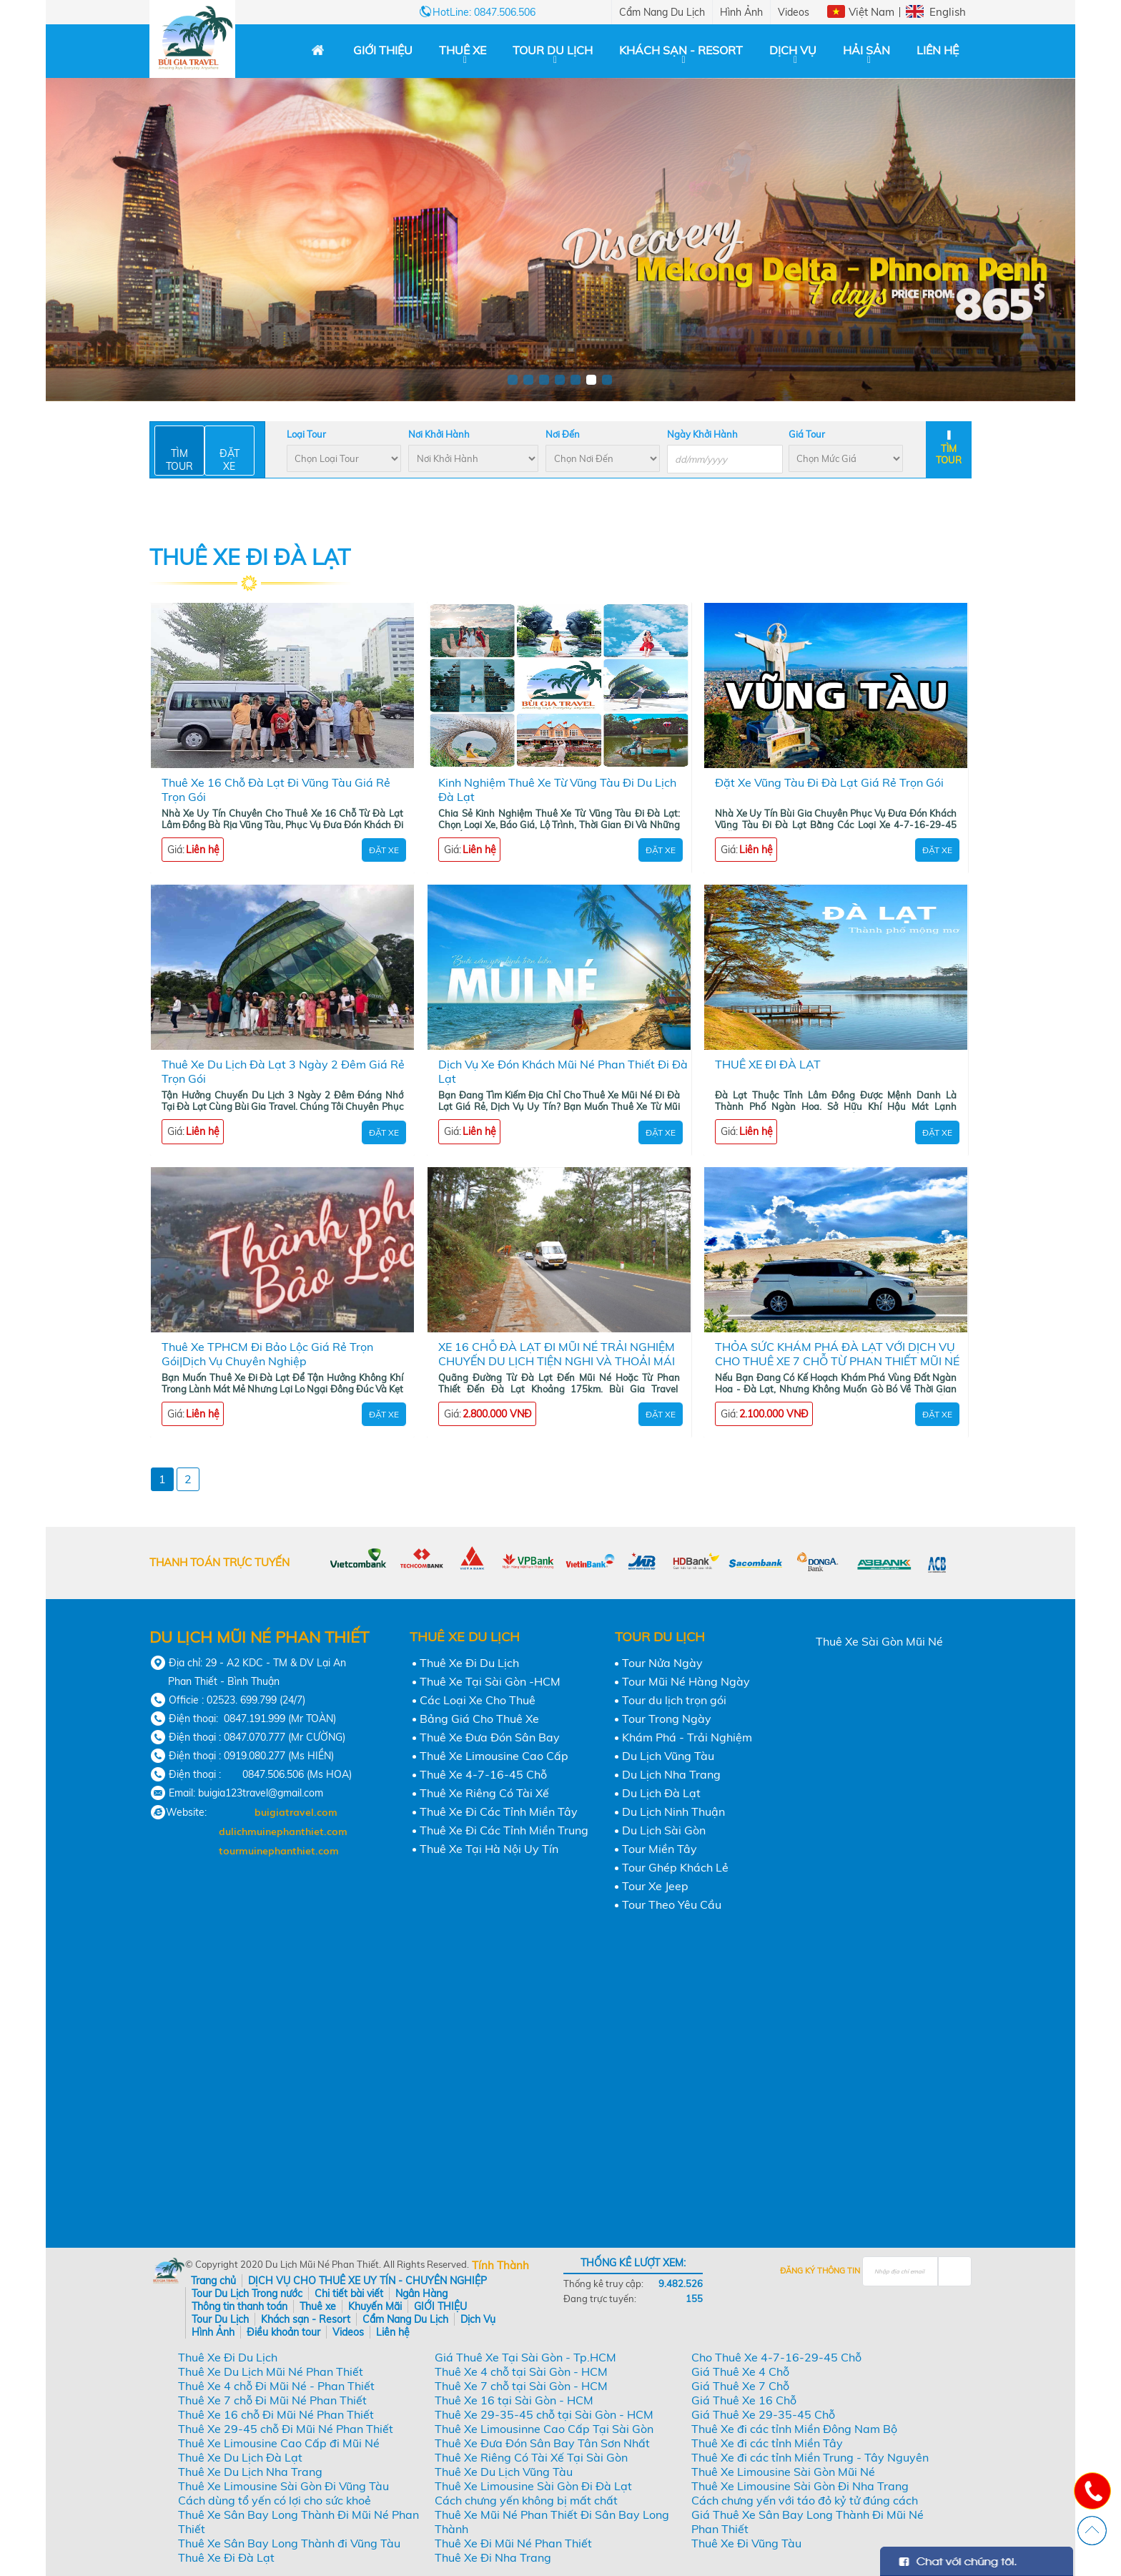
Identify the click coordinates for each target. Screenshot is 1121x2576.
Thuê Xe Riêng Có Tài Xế (484, 1793)
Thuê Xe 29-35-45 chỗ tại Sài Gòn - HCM (544, 2414)
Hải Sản (866, 50)
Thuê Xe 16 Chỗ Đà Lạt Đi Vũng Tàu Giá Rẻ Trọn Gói (276, 789)
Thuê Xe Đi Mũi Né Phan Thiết (513, 2543)
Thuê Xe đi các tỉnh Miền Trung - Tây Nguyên (810, 2457)
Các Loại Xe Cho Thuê (477, 1700)
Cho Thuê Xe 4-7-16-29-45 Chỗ (776, 2357)
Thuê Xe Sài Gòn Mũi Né (879, 1641)
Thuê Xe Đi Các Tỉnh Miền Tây (499, 1811)
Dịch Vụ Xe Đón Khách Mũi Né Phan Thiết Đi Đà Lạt (563, 1071)
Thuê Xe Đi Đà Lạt (226, 2557)
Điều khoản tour (283, 2332)
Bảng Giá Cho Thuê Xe (479, 1718)
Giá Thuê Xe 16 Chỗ (743, 2400)
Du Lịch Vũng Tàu (668, 1756)
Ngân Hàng (421, 2293)
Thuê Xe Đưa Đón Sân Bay (490, 1737)
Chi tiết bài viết (349, 2293)
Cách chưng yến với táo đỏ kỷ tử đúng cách (804, 2500)
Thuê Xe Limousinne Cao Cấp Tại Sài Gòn (544, 2429)
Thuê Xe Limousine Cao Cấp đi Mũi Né (279, 2443)
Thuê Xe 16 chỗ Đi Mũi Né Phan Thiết (276, 2414)
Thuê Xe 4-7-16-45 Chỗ (483, 1774)
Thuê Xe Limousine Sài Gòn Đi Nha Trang (800, 2486)
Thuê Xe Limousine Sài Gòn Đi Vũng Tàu (283, 2486)
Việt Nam (871, 12)
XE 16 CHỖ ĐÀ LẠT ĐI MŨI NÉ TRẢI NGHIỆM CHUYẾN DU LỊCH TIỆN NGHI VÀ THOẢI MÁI (556, 1353)
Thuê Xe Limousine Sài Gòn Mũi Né (783, 2471)
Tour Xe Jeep (655, 1886)
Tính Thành (500, 2265)
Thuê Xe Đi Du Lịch (469, 1663)
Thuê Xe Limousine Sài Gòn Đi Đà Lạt (533, 2486)
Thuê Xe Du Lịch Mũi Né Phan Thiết (270, 2371)
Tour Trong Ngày (666, 1718)
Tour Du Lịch (553, 50)
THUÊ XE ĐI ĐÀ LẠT (768, 1064)
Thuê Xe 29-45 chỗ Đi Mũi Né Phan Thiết (285, 2429)
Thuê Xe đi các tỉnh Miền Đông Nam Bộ (794, 2429)
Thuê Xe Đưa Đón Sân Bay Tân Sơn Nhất (542, 2443)
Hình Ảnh (741, 12)
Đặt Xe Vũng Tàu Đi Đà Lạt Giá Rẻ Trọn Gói (829, 782)
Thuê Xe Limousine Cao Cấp (494, 1756)
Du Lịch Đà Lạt (661, 1793)
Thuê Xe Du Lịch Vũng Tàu (504, 2471)
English (947, 12)
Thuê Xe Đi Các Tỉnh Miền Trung (504, 1830)
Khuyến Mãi (375, 2306)
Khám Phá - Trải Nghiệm (687, 1737)
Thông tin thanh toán (239, 2306)
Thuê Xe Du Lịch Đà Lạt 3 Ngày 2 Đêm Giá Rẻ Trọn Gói (283, 1071)
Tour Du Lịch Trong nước (247, 2293)
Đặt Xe (384, 850)
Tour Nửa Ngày (662, 1663)
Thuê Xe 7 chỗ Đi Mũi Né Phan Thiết (272, 2400)
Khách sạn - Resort (681, 50)
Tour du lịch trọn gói (674, 1700)
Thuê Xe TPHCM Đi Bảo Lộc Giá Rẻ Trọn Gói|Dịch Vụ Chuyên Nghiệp (267, 1353)
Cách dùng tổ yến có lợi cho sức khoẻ (274, 2500)
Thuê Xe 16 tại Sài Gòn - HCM (514, 2400)
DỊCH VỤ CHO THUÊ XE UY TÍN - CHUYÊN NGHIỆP (367, 2280)
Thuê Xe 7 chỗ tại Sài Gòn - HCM (521, 2386)
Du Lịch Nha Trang (671, 1774)
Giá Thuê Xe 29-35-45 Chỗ (763, 2414)
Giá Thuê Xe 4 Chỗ (740, 2371)
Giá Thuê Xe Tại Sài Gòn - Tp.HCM (525, 2357)
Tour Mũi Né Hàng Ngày (686, 1681)
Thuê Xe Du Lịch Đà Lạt (240, 2457)
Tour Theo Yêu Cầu (671, 1904)
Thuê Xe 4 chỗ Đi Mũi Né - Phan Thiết (276, 2386)
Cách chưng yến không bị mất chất (526, 2500)
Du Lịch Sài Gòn (664, 1830)
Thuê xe (462, 50)
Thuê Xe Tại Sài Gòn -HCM (490, 1681)
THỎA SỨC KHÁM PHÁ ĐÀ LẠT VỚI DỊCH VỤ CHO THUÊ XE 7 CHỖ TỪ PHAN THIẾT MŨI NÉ (837, 1353)
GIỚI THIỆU (383, 50)
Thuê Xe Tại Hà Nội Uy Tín (489, 1849)
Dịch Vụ (792, 50)
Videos (793, 12)
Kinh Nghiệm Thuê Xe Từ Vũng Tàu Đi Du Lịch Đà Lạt (557, 789)
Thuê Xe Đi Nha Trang (493, 2557)
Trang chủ (213, 2280)
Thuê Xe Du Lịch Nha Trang (250, 2471)
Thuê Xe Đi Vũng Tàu (746, 2543)
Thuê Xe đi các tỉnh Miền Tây (767, 2443)
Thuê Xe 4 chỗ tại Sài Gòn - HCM (521, 2371)
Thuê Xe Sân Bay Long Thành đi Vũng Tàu (289, 2543)
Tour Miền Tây (659, 1849)
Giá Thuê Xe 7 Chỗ (740, 2386)
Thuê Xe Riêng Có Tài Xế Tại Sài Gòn (531, 2457)
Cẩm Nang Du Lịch (662, 12)
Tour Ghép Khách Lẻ (675, 1867)
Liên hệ (938, 50)
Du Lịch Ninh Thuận (673, 1811)
